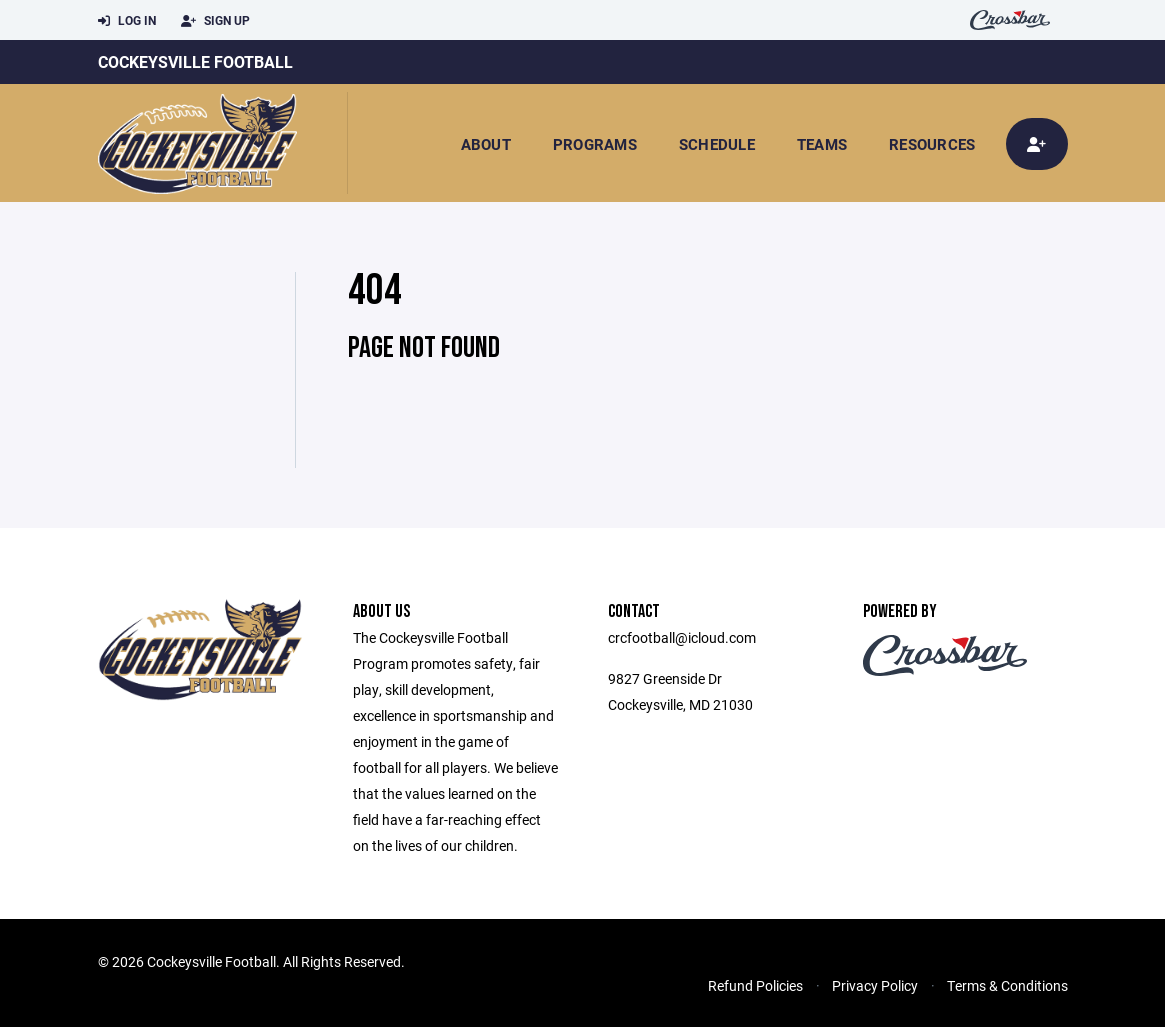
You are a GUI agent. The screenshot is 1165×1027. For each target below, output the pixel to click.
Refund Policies (755, 985)
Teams (822, 144)
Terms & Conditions (1007, 985)
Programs (595, 144)
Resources (932, 144)
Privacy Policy (875, 985)
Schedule (717, 144)
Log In (127, 21)
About (486, 144)
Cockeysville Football (195, 61)
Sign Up (215, 21)
